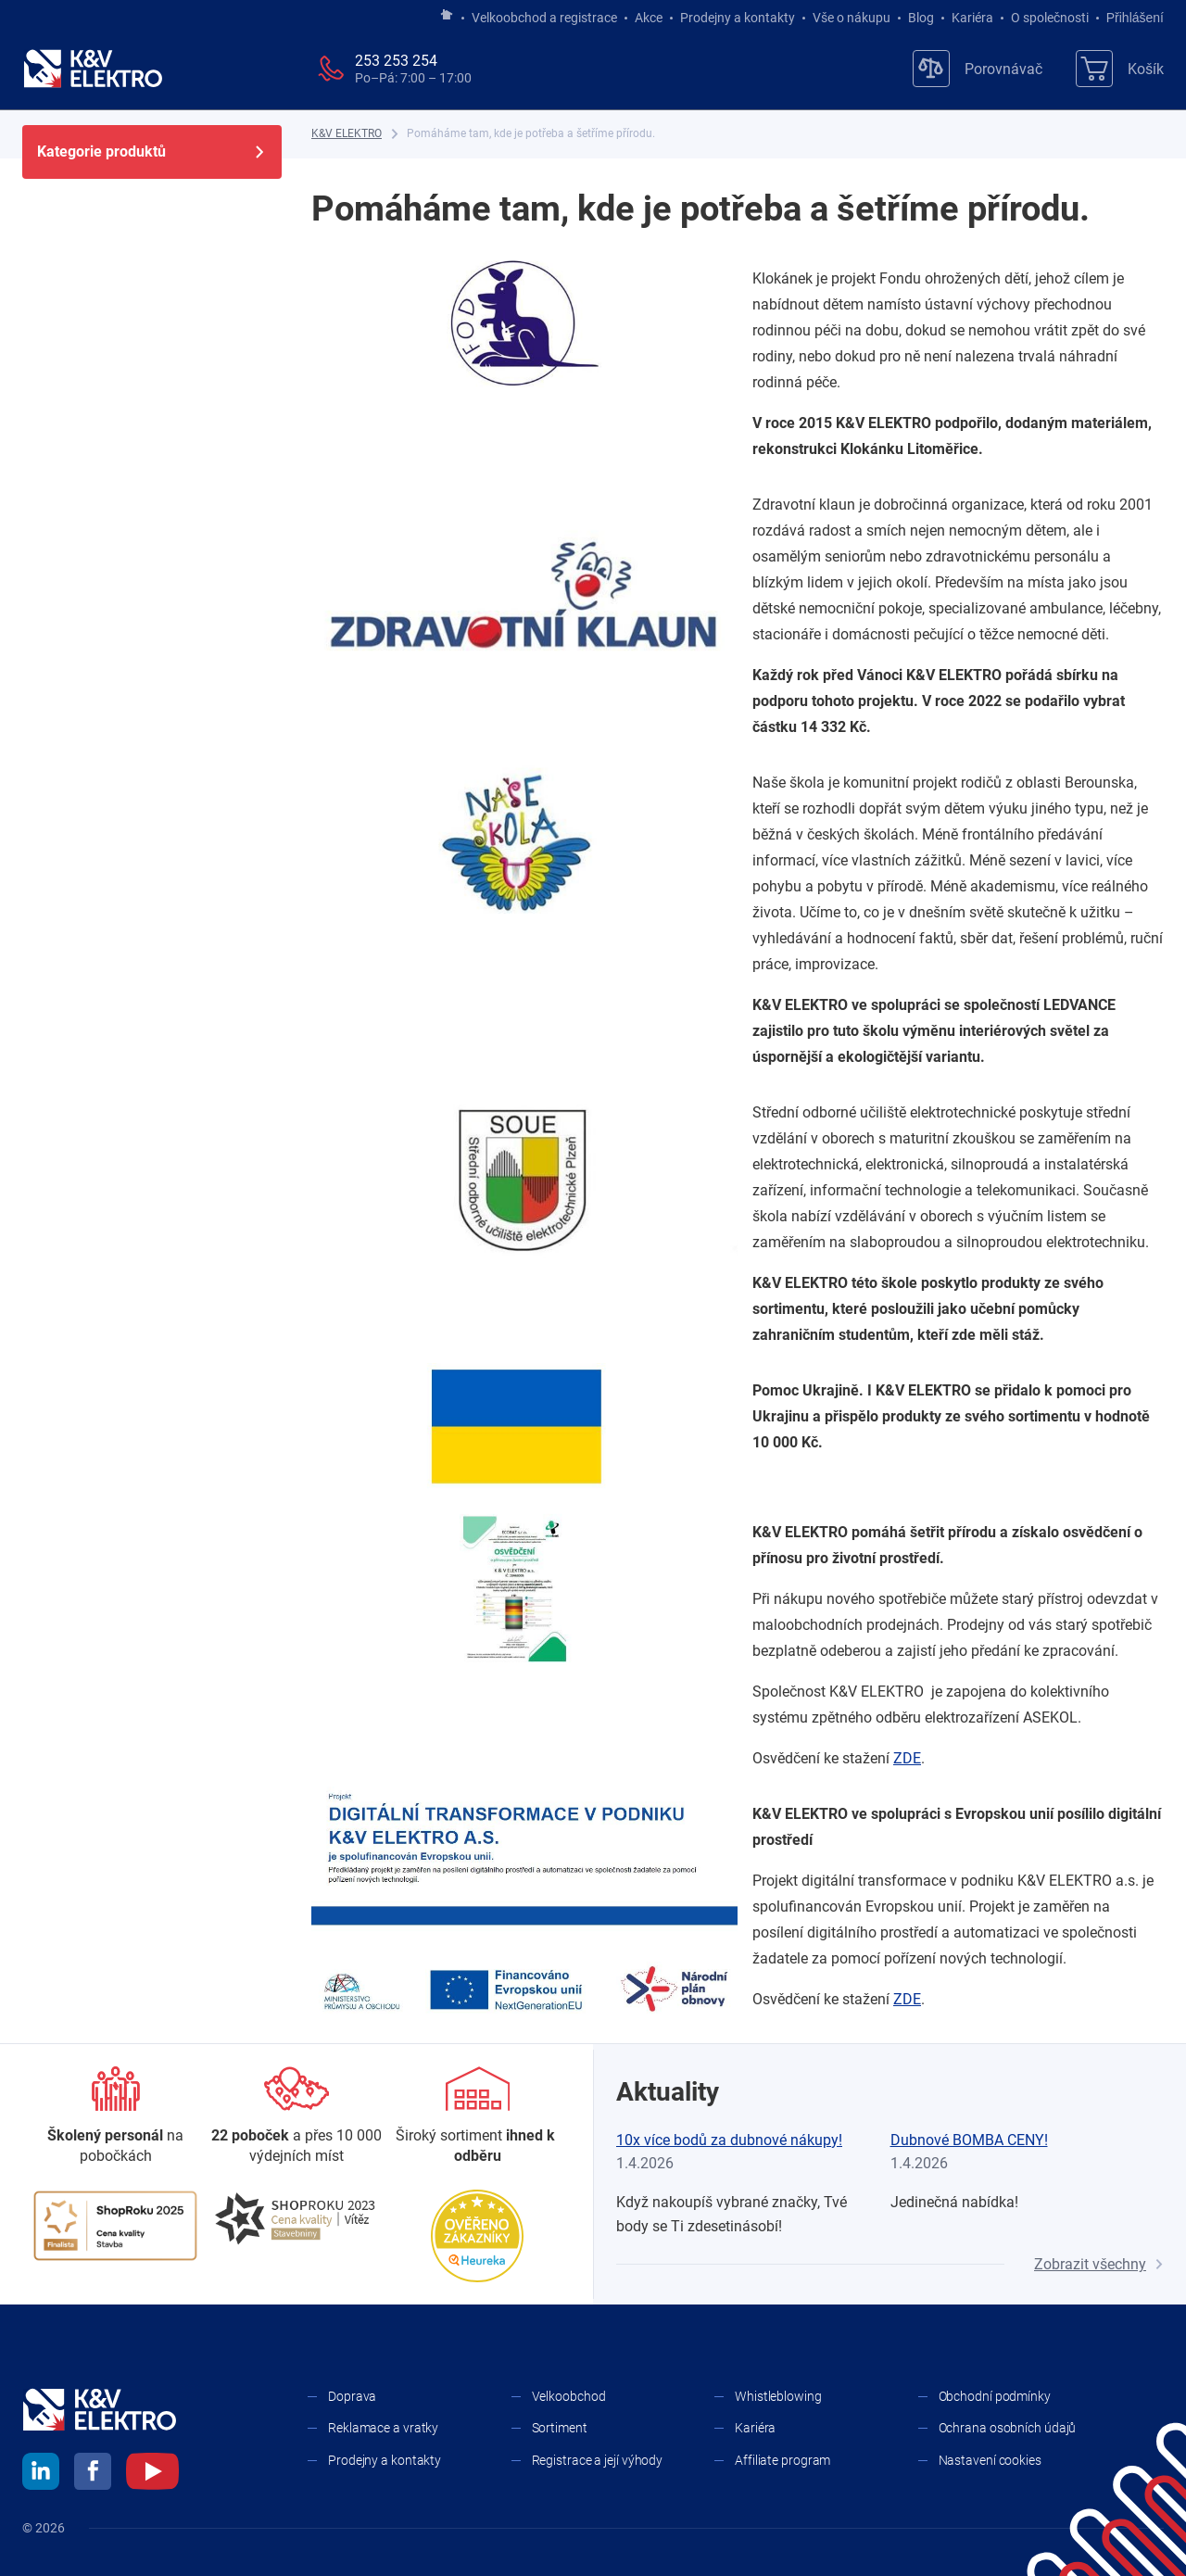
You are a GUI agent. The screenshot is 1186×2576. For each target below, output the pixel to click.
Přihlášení (1130, 17)
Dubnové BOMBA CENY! (969, 2140)
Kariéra (972, 17)
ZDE (907, 1758)
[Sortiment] (477, 2116)
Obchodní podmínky (995, 2396)
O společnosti (1050, 17)
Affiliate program (782, 2460)
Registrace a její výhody (597, 2460)
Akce (648, 17)
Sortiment (559, 2427)
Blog (921, 17)
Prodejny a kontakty (737, 17)
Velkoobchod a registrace (544, 17)
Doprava (352, 2396)
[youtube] (152, 2474)
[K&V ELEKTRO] (92, 68)
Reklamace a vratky (383, 2427)
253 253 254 (396, 60)
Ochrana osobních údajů (1008, 2427)
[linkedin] (40, 2474)
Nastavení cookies (990, 2460)
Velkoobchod (569, 2396)
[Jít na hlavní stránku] (446, 15)
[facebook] (92, 2474)
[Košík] (1120, 68)
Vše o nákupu (851, 17)
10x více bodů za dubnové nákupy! (729, 2140)
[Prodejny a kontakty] (296, 2116)
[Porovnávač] (977, 68)
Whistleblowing (778, 2396)
